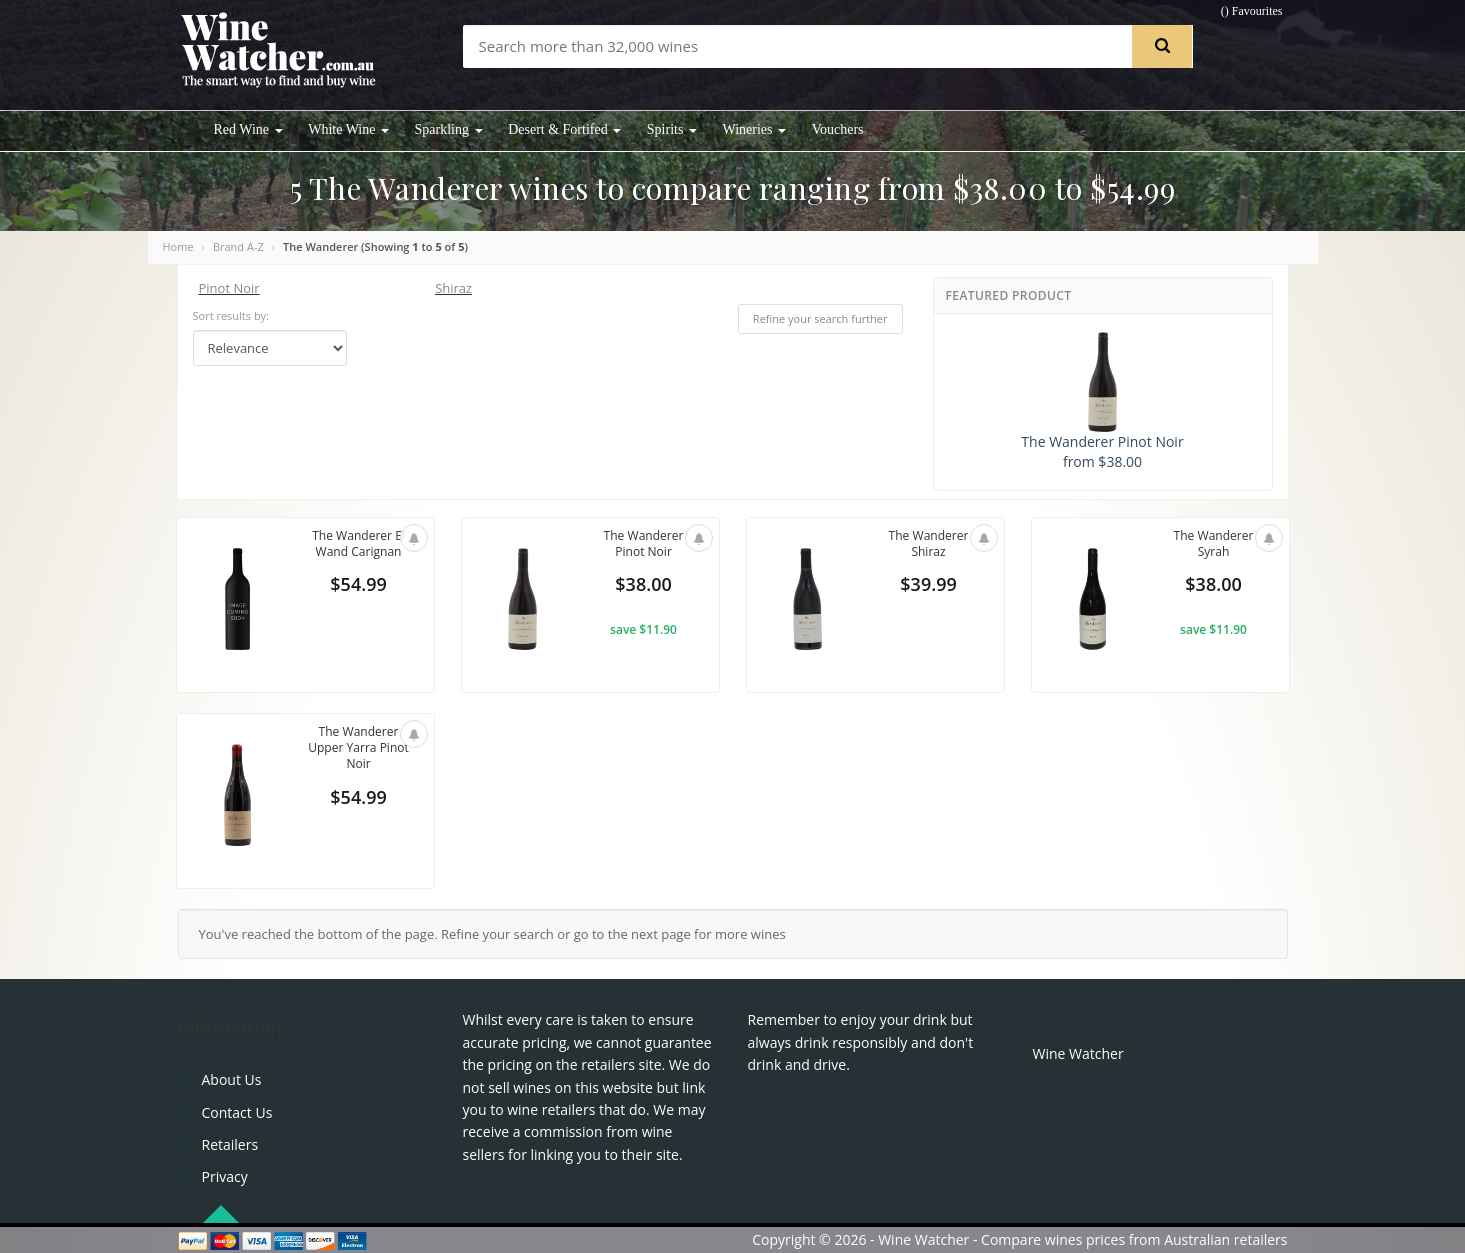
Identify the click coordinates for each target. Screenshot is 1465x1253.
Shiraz (453, 288)
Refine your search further (820, 318)
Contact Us (237, 1112)
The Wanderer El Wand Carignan (358, 545)
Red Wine (248, 129)
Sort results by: (231, 315)
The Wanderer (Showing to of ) (375, 246)
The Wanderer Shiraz (928, 545)
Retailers (230, 1144)
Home (178, 246)
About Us (232, 1079)
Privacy (225, 1176)
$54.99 (358, 588)
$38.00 (643, 588)
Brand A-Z (238, 246)
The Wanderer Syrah (1213, 545)
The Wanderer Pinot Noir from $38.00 (1102, 401)
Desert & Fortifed (564, 129)
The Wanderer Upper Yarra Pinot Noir (358, 749)
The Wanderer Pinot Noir (643, 545)
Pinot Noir (229, 288)
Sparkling (449, 129)
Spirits (672, 129)
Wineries (754, 129)
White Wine (348, 129)
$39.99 (928, 588)
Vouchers (838, 129)
